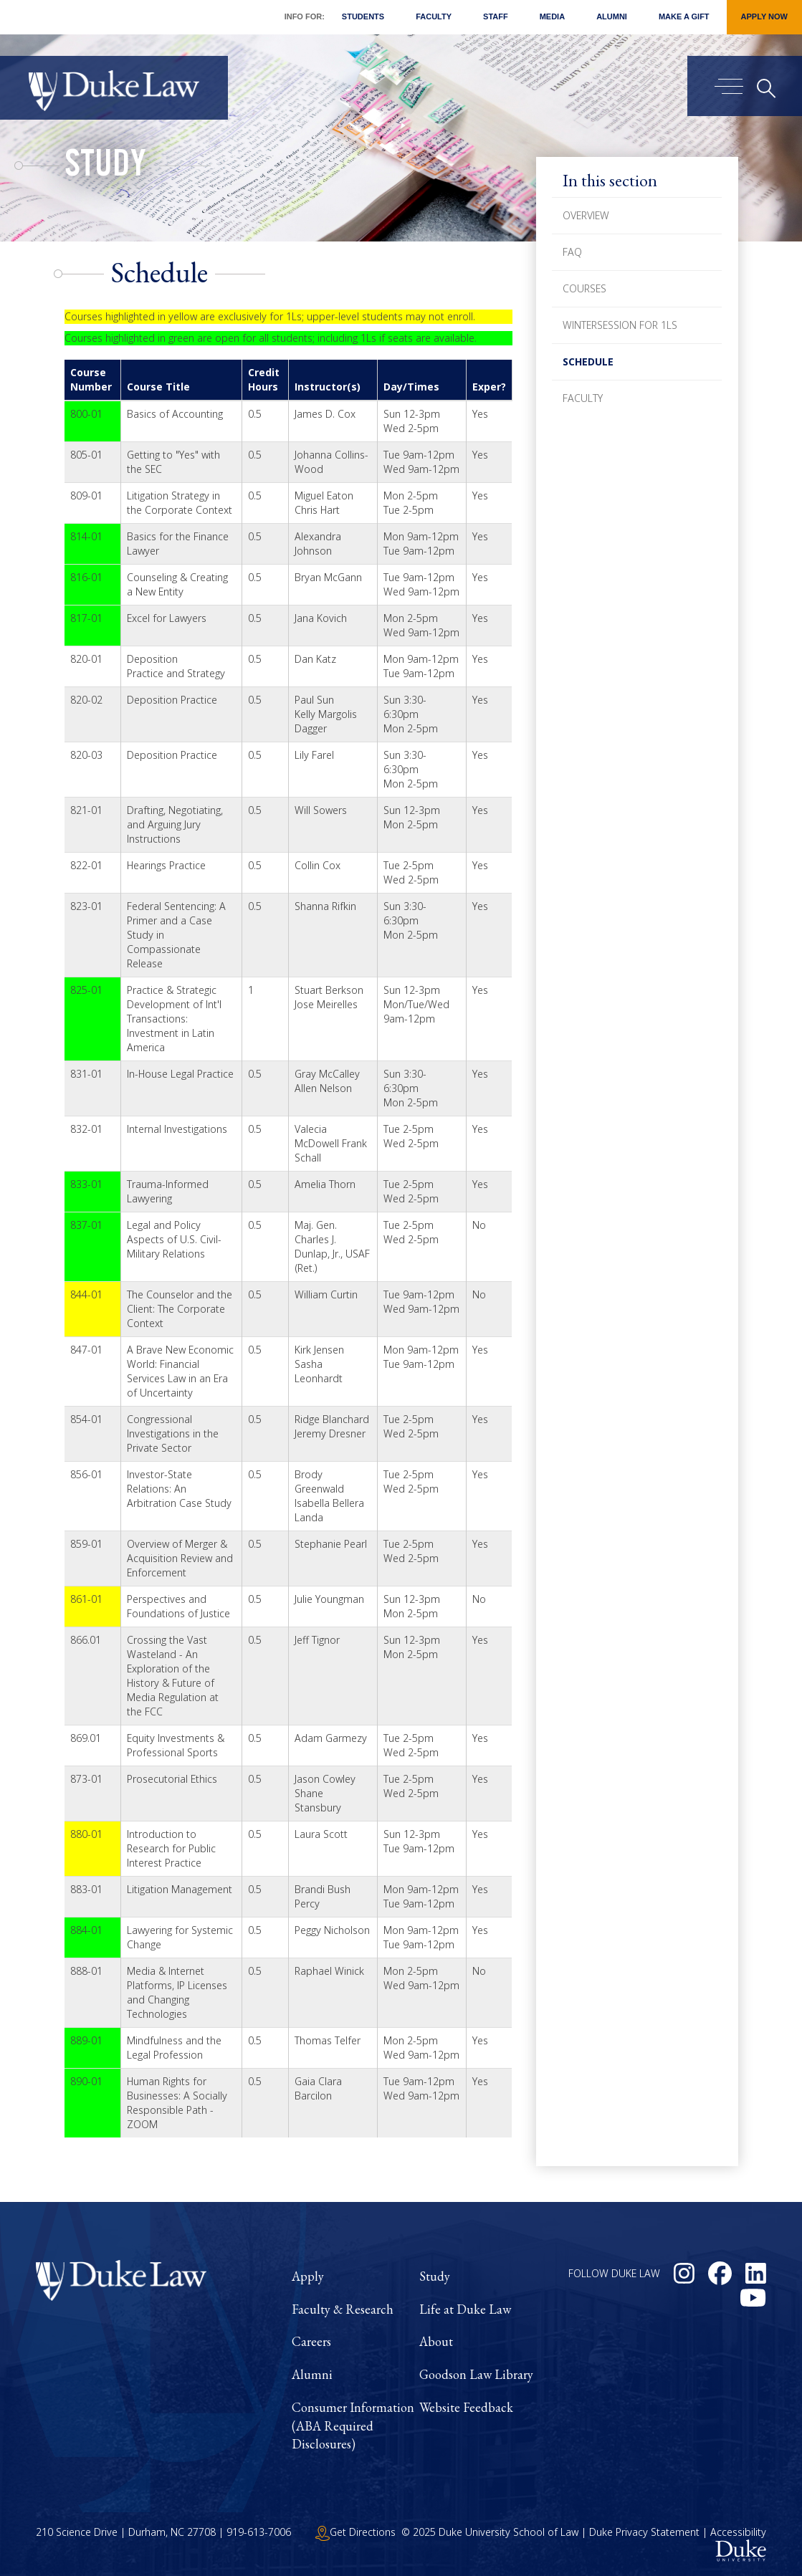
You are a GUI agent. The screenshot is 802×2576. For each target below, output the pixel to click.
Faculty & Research (342, 2309)
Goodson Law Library (476, 2374)
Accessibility (738, 2532)
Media (552, 16)
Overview (586, 215)
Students (363, 16)
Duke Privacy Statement (644, 2532)
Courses (584, 288)
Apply (308, 2276)
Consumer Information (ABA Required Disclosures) (353, 2425)
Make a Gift (684, 16)
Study (105, 168)
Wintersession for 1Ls (620, 325)
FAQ (572, 252)
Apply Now (764, 16)
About (436, 2341)
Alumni (611, 16)
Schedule (588, 361)
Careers (311, 2341)
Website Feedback (466, 2407)
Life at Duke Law (465, 2309)
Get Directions (355, 2532)
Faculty (434, 16)
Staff (495, 16)
